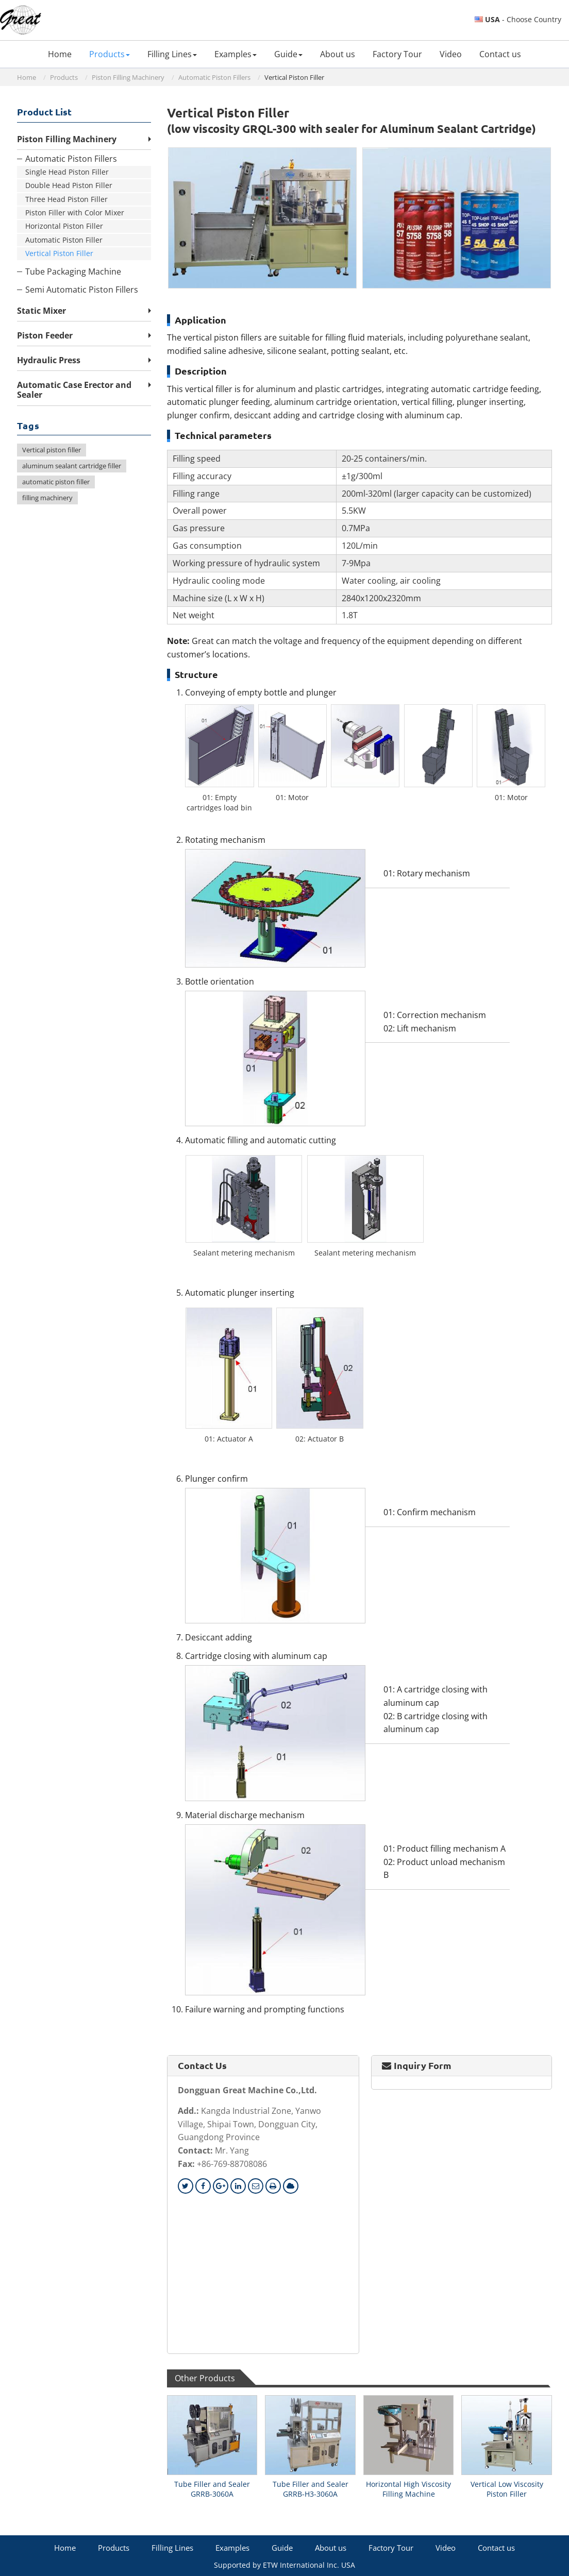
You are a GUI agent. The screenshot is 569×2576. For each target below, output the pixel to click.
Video (451, 54)
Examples (232, 2548)
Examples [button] (235, 54)
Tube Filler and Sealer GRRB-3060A (212, 2489)
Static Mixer (41, 310)
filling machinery (47, 497)
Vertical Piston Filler (59, 253)
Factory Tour (397, 54)
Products (64, 77)
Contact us (500, 54)
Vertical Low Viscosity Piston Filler (507, 2489)
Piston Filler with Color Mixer (74, 212)
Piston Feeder (45, 335)
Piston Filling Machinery (128, 77)
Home (60, 54)
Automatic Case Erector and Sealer (74, 389)
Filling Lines (172, 2548)
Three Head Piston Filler (66, 199)
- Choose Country (523, 19)
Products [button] (109, 54)
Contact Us (202, 2065)
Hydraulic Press (48, 360)
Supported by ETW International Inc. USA (284, 2565)
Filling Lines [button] (172, 54)
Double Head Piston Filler (68, 185)
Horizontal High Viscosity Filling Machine (408, 2489)
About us (337, 54)
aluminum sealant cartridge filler (71, 465)
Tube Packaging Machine (73, 271)
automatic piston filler (56, 481)
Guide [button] (288, 54)
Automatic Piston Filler (64, 240)
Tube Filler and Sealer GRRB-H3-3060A (310, 2489)
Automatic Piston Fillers (214, 77)
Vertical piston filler (51, 449)
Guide (282, 2548)
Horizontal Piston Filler (64, 226)
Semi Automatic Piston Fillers (81, 289)
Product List (44, 112)
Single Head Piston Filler (67, 172)
